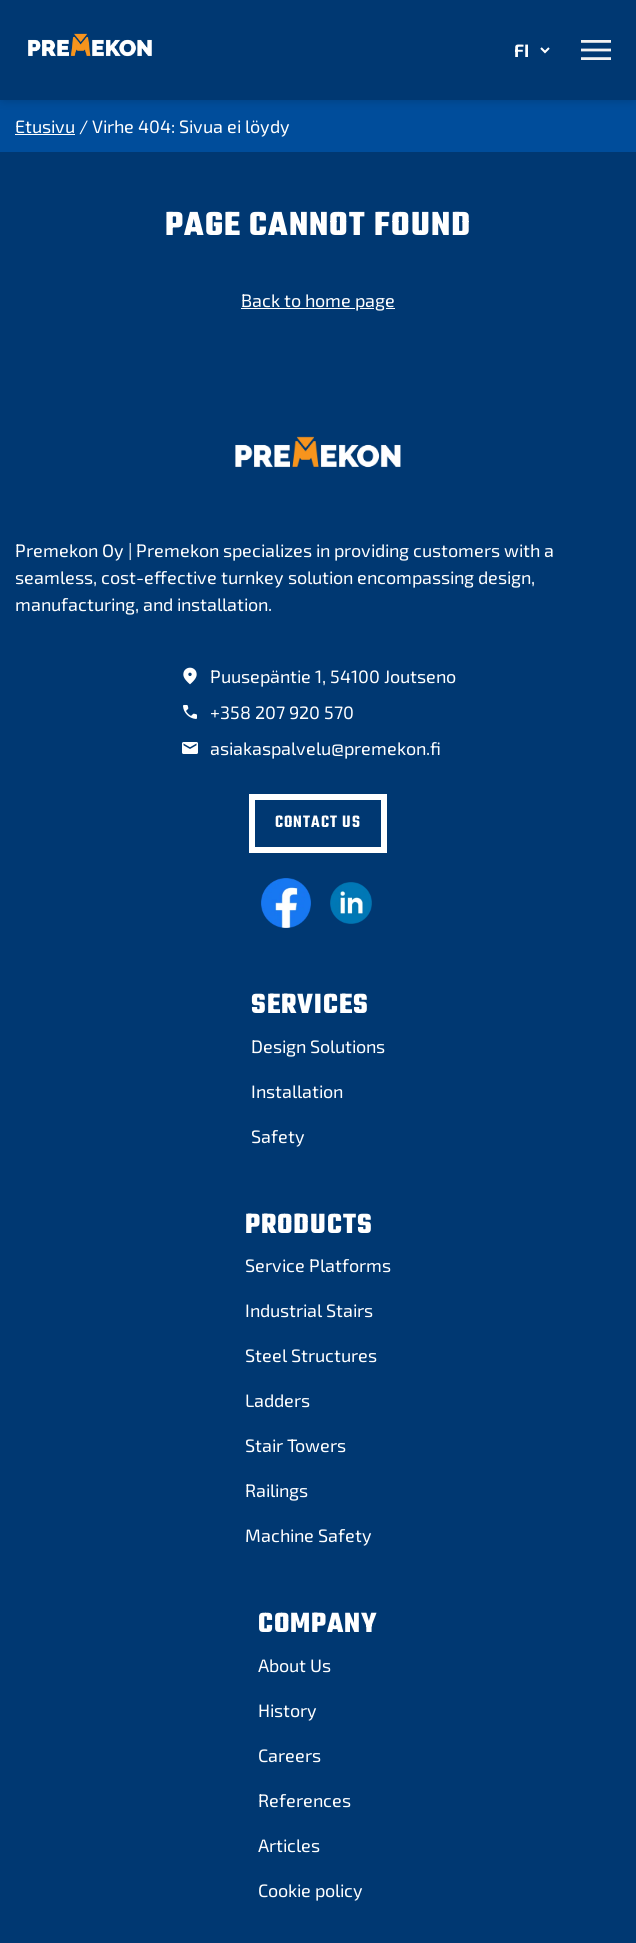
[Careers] (289, 1755)
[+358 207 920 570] (267, 712)
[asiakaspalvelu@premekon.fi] (310, 748)
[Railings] (276, 1490)
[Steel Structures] (311, 1355)
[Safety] (278, 1136)
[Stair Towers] (295, 1445)
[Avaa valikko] (596, 50)
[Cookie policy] (310, 1890)
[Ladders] (277, 1400)
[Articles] (289, 1845)
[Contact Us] (318, 823)
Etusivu (45, 126)
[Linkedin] (351, 903)
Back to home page (318, 300)
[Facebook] (286, 903)
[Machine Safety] (308, 1535)
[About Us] (294, 1665)
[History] (287, 1710)
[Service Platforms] (318, 1265)
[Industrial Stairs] (309, 1310)
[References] (304, 1800)
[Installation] (297, 1091)
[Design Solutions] (318, 1046)
